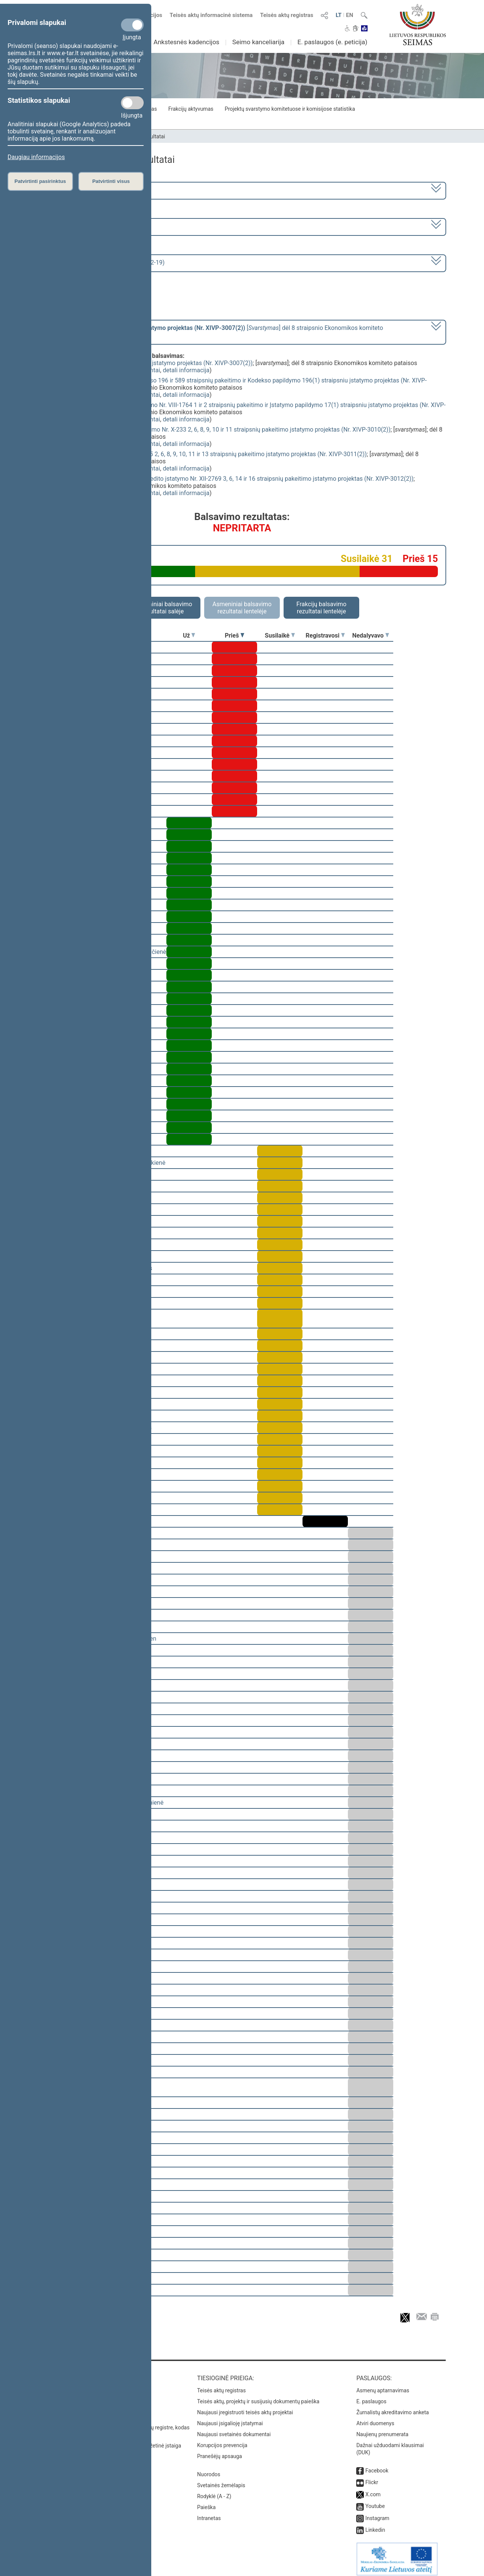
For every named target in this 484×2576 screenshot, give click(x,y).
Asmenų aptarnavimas (382, 2385)
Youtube (375, 2501)
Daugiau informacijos (36, 157)
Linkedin (375, 2525)
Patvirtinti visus (111, 181)
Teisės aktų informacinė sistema (211, 15)
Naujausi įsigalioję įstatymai (230, 2418)
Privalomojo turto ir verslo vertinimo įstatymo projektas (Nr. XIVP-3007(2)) (153, 363)
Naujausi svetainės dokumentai (234, 2429)
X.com (372, 2489)
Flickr (371, 2477)
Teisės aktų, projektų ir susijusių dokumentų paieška (258, 2396)
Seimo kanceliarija (258, 42)
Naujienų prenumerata (382, 2429)
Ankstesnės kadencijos (186, 42)
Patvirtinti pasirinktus (40, 181)
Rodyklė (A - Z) (214, 2491)
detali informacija (186, 370)
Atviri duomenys (375, 2418)
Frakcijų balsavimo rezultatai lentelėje (321, 608)
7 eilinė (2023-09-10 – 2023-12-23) (88, 226)
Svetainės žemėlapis (221, 2480)
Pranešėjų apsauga (219, 2451)
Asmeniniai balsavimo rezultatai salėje (162, 608)
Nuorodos (208, 2469)
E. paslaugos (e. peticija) (332, 42)
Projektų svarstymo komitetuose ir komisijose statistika (290, 109)
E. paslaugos (371, 2396)
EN (349, 15)
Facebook (376, 2465)
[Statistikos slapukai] (132, 102)
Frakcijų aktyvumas (190, 109)
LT (339, 15)
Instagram (377, 2513)
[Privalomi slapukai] (132, 25)
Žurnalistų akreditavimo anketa (392, 2407)
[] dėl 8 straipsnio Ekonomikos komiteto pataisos (212, 331)
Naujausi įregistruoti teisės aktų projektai (245, 2407)
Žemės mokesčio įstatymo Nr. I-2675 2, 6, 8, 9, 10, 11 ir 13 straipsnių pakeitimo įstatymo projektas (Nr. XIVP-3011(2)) (210, 454)
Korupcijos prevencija (222, 2440)
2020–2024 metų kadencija (79, 190)
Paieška (206, 2502)
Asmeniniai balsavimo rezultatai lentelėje (242, 608)
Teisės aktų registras (286, 15)
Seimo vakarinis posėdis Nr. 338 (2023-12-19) (103, 262)
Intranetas (209, 2513)
